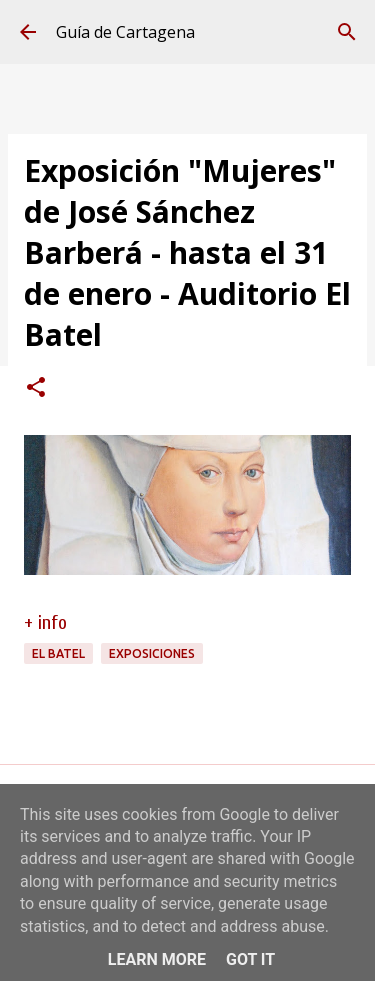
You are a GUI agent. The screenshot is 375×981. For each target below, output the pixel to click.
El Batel (58, 653)
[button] (36, 389)
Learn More (157, 959)
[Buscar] (347, 32)
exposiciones (152, 653)
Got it (250, 959)
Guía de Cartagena (125, 32)
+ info (45, 622)
